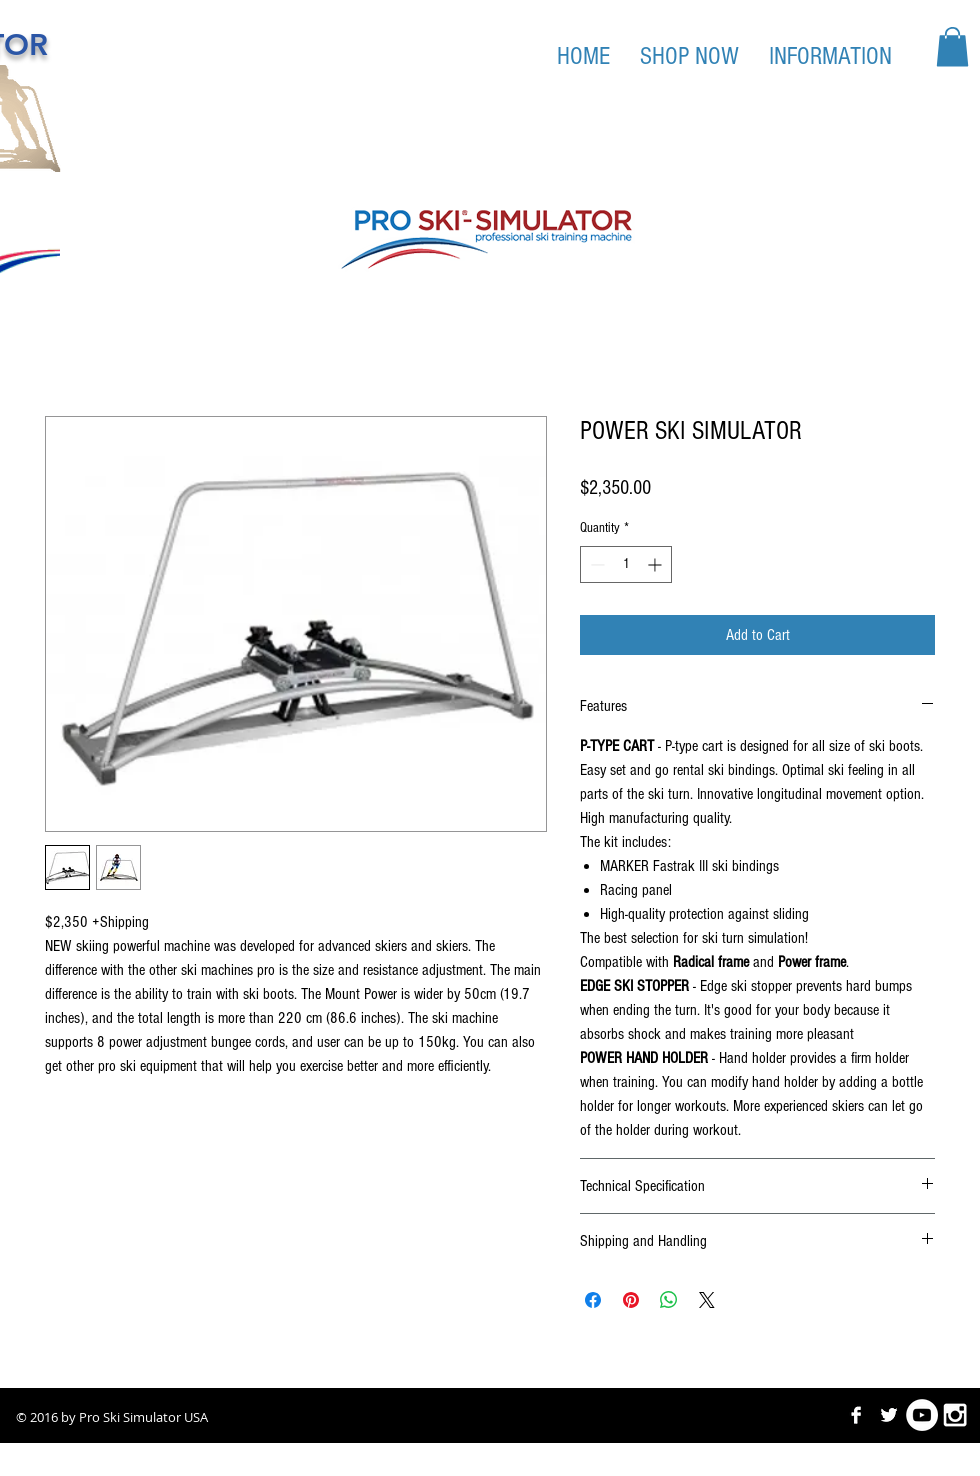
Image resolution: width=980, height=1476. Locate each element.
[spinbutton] (626, 564)
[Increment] (656, 564)
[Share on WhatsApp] (669, 1300)
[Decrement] (595, 564)
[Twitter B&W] (889, 1415)
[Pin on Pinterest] (631, 1300)
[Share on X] (707, 1300)
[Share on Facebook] (593, 1300)
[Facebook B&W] (856, 1415)
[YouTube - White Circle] (922, 1415)
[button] (952, 46)
